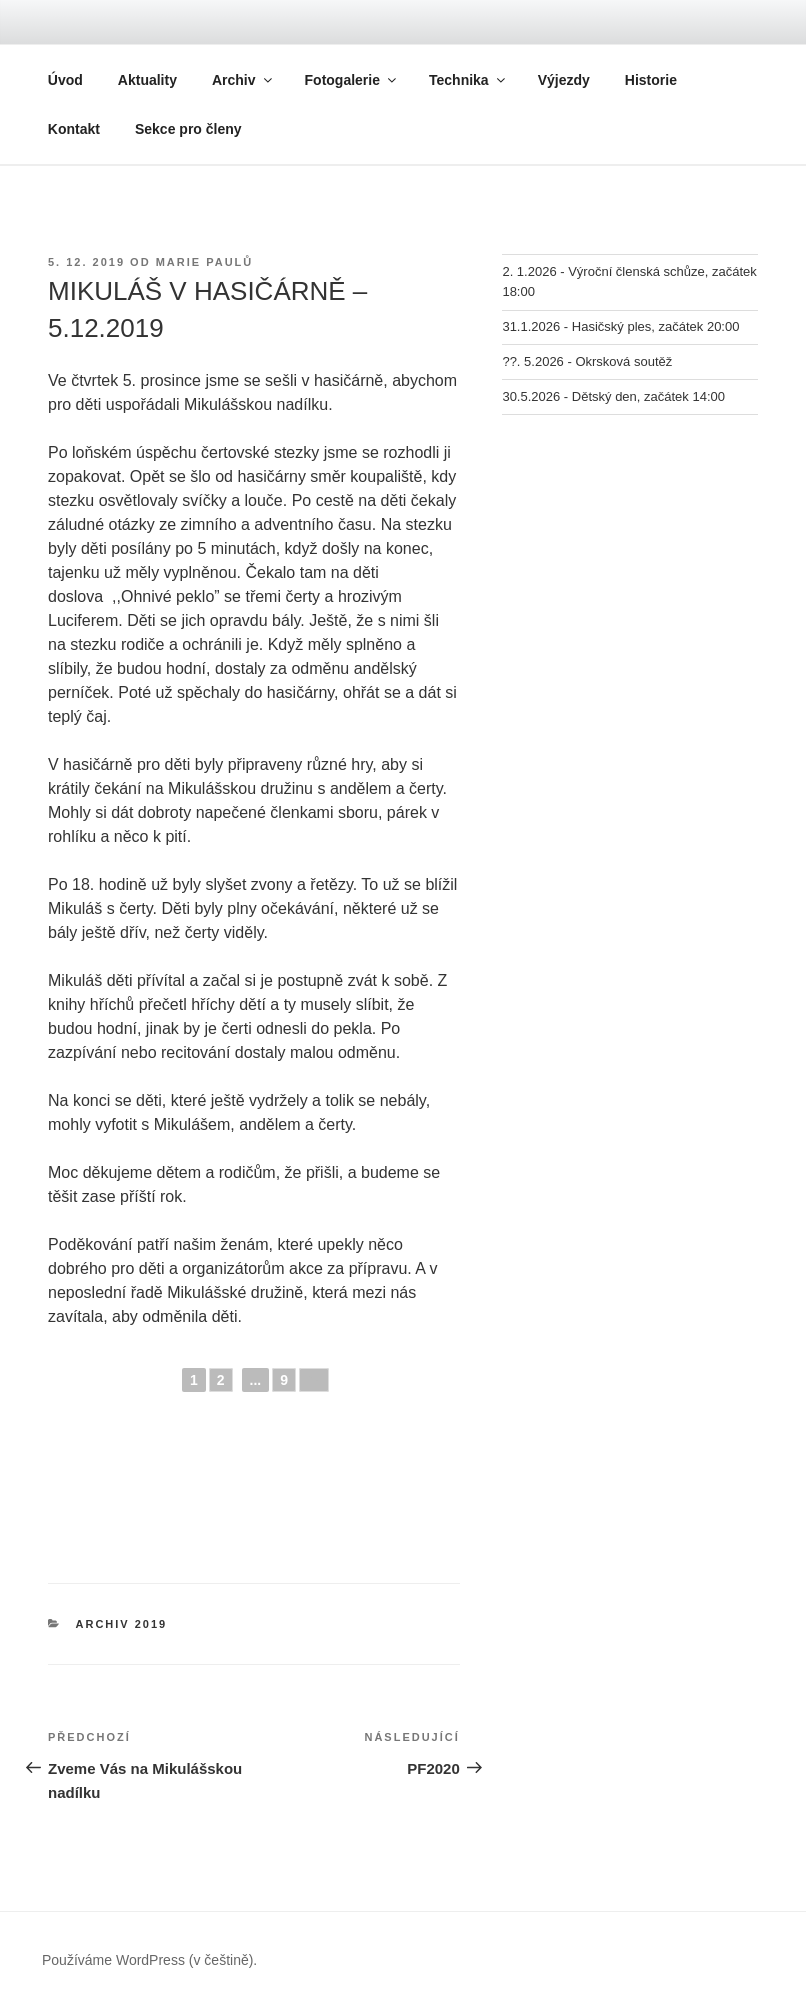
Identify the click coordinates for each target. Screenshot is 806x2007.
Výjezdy (564, 80)
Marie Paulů (205, 262)
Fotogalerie (352, 80)
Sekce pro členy (188, 129)
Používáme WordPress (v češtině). (149, 1960)
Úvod (65, 80)
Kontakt (74, 129)
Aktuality (147, 80)
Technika (468, 80)
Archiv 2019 (122, 1624)
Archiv (243, 80)
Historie (651, 80)
